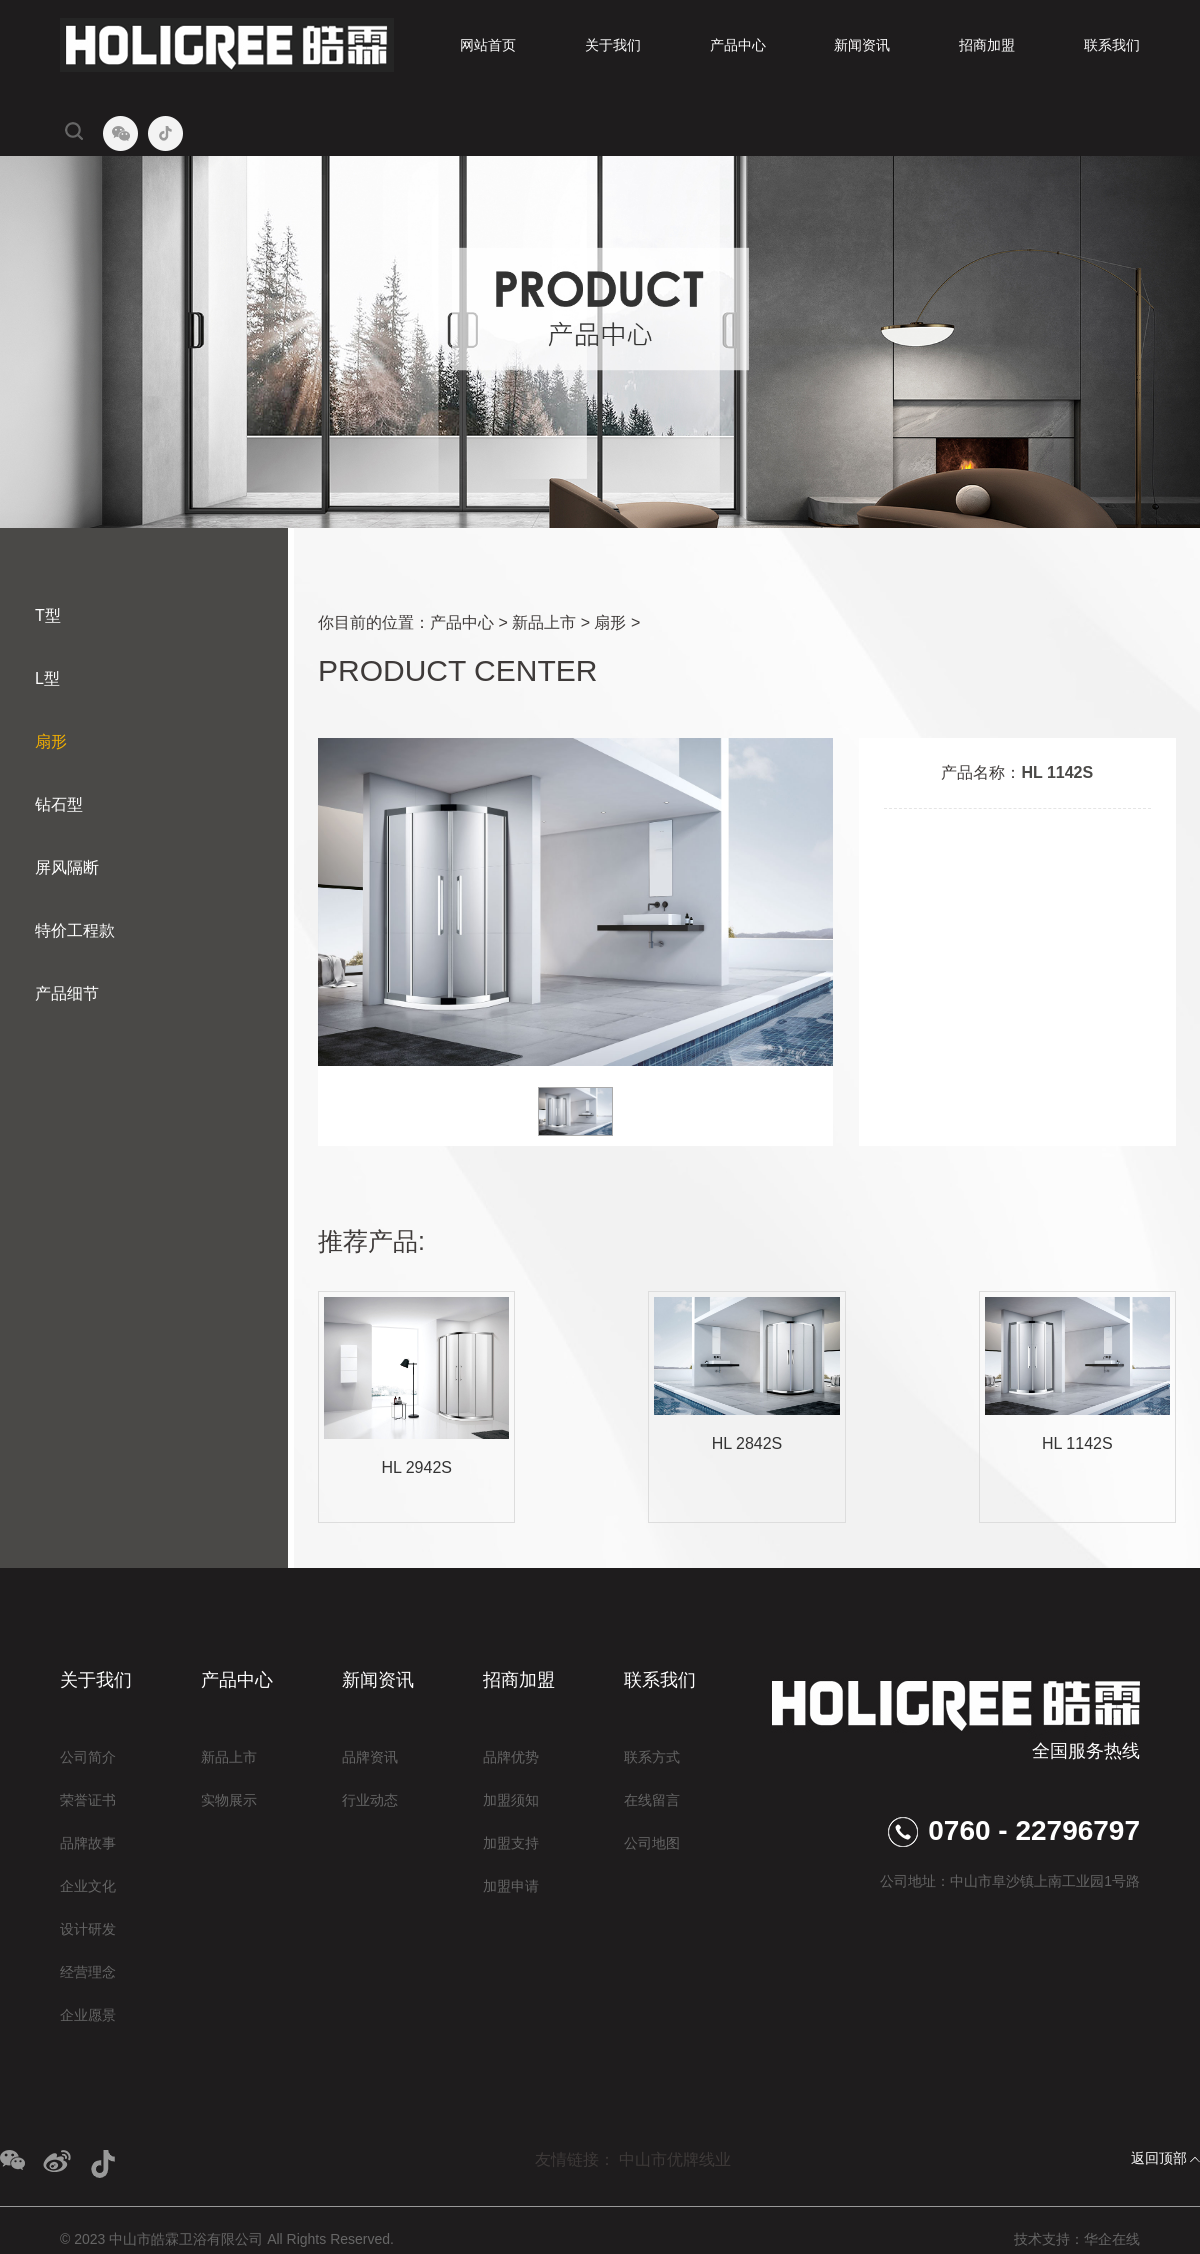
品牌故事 (88, 1843)
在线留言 (652, 1800)
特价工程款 (75, 930)
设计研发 (88, 1929)
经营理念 (88, 1972)
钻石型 (59, 804)
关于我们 (613, 45)
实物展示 (229, 1800)
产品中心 (738, 45)
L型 (47, 678)
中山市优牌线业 (675, 2159)
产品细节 (67, 993)
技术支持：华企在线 (1077, 2239)
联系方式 (652, 1757)
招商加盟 (987, 45)
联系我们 (1112, 45)
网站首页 (488, 45)
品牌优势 (511, 1757)
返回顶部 (1159, 2158)
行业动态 (370, 1800)
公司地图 (652, 1843)
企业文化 (88, 1886)
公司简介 (88, 1757)
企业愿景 (88, 2015)
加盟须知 (511, 1800)
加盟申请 (511, 1886)
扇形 (51, 741)
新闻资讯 (862, 45)
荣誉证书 (88, 1800)
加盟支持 (511, 1843)
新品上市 (544, 622)
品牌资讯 (370, 1757)
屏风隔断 (67, 867)
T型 (48, 615)
